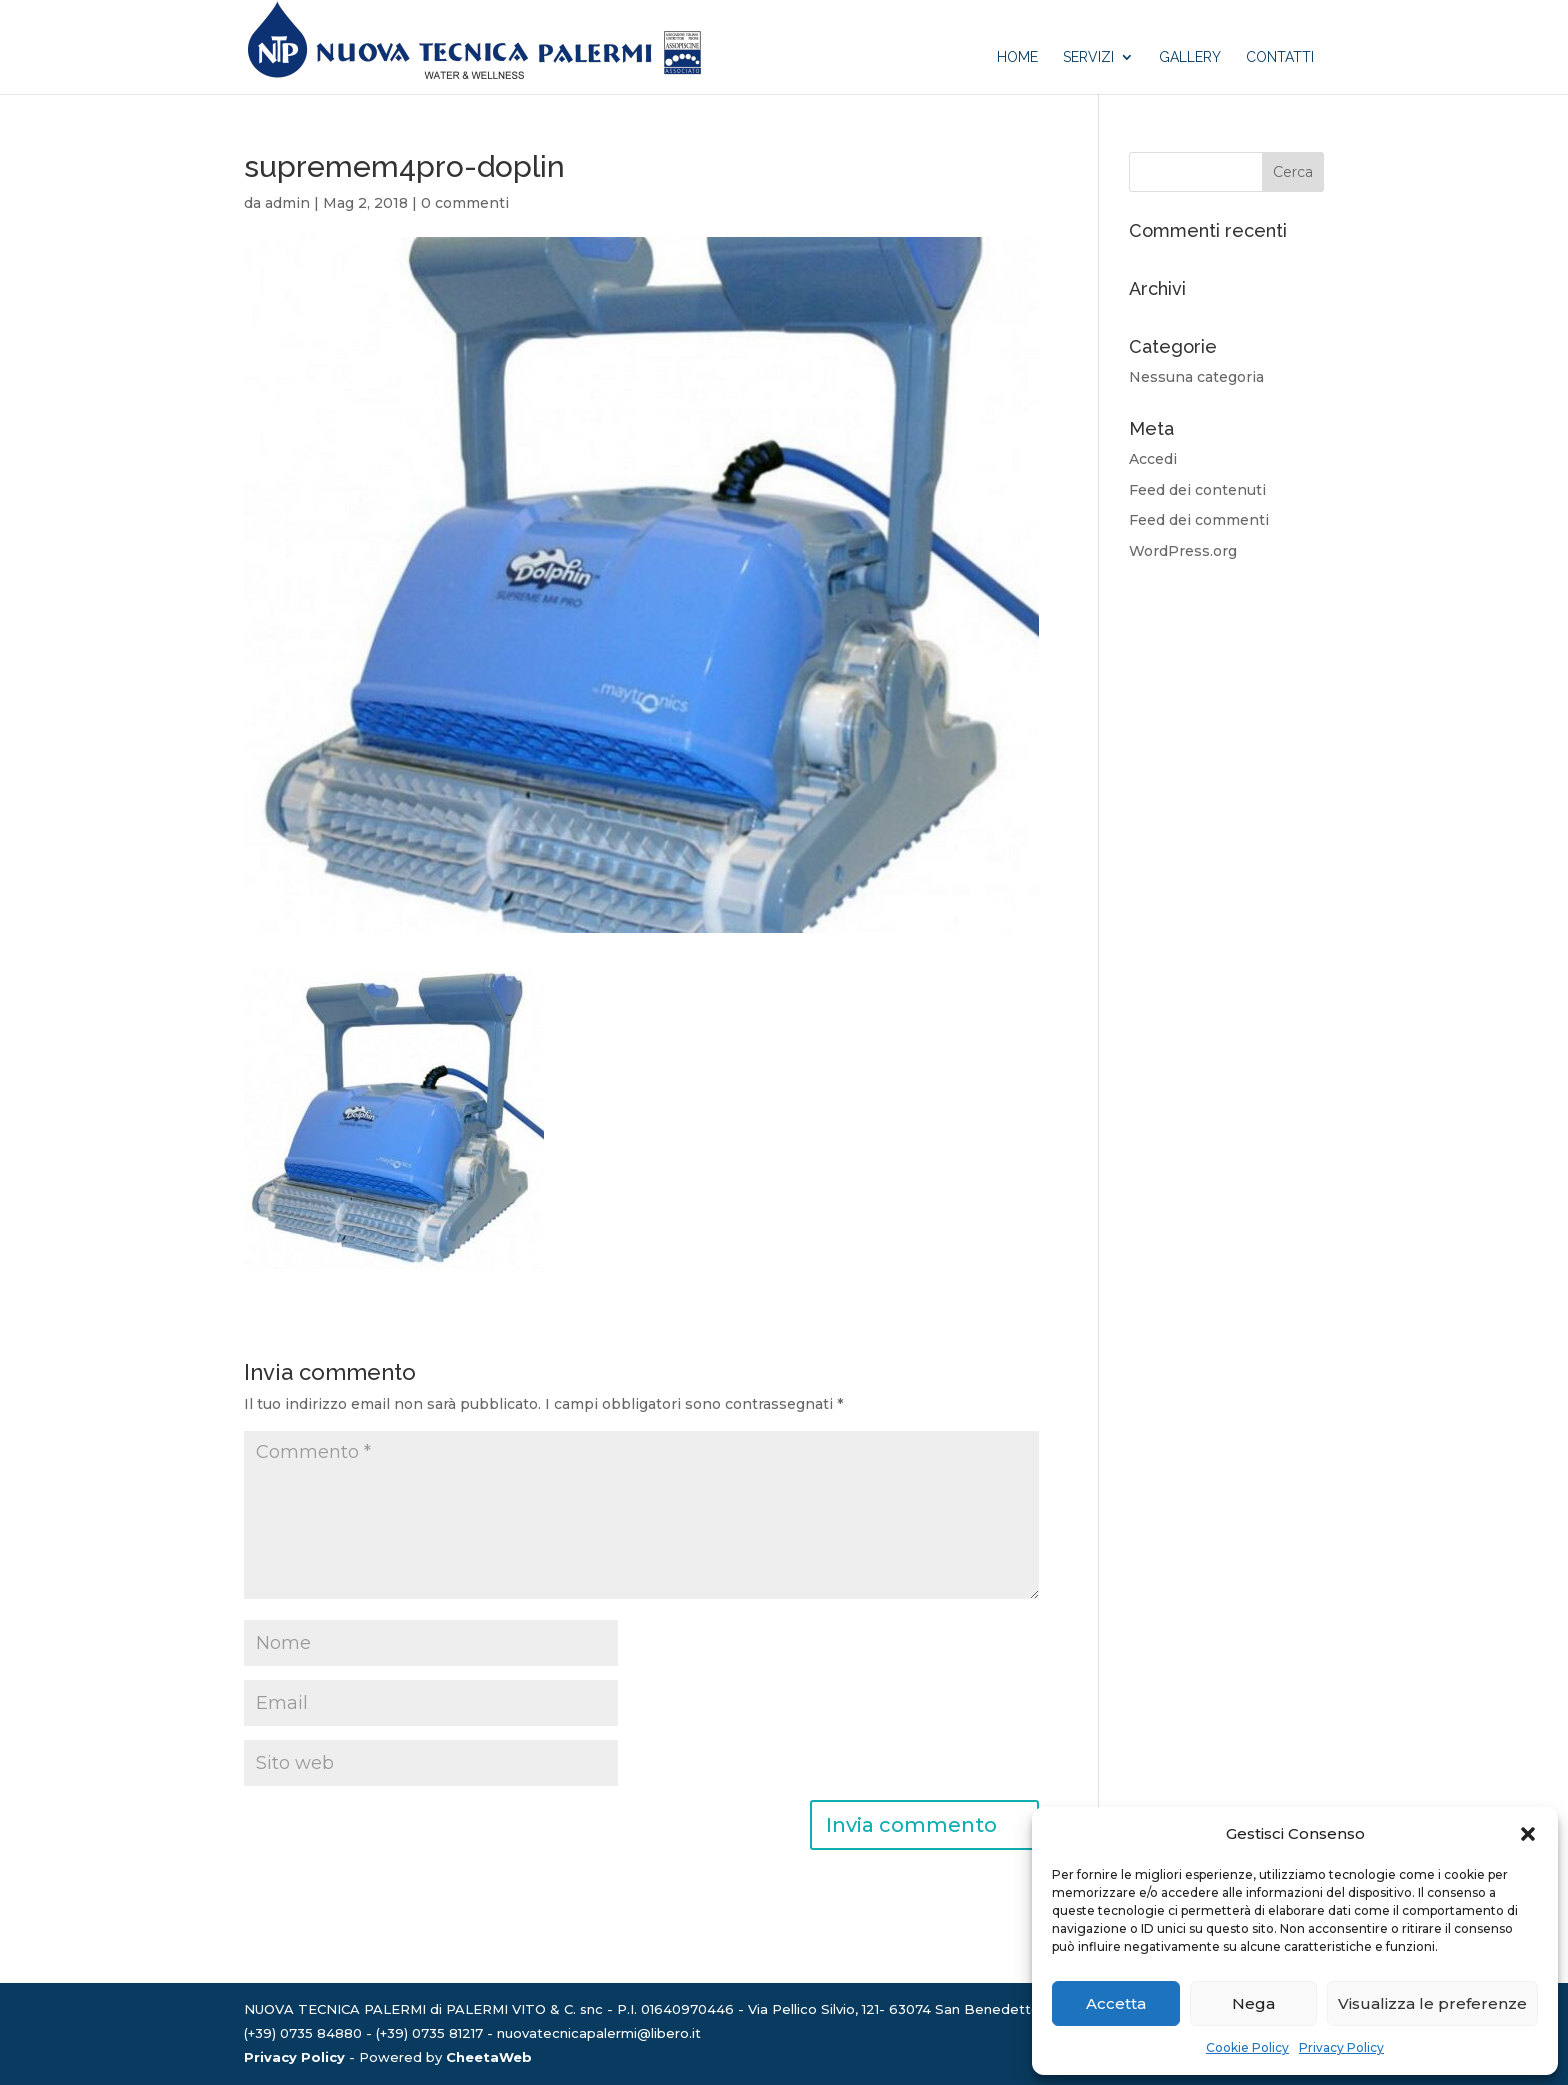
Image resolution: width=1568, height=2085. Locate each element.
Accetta (1116, 2003)
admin (287, 203)
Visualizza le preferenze (1432, 2003)
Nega (1253, 2003)
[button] (1528, 1834)
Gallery (1190, 57)
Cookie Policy (1247, 2047)
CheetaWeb (489, 2057)
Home (1017, 57)
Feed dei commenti (1199, 520)
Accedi (1153, 459)
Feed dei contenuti (1197, 490)
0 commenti (465, 203)
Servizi (1088, 57)
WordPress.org (1183, 551)
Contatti (1280, 57)
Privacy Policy (1341, 2047)
